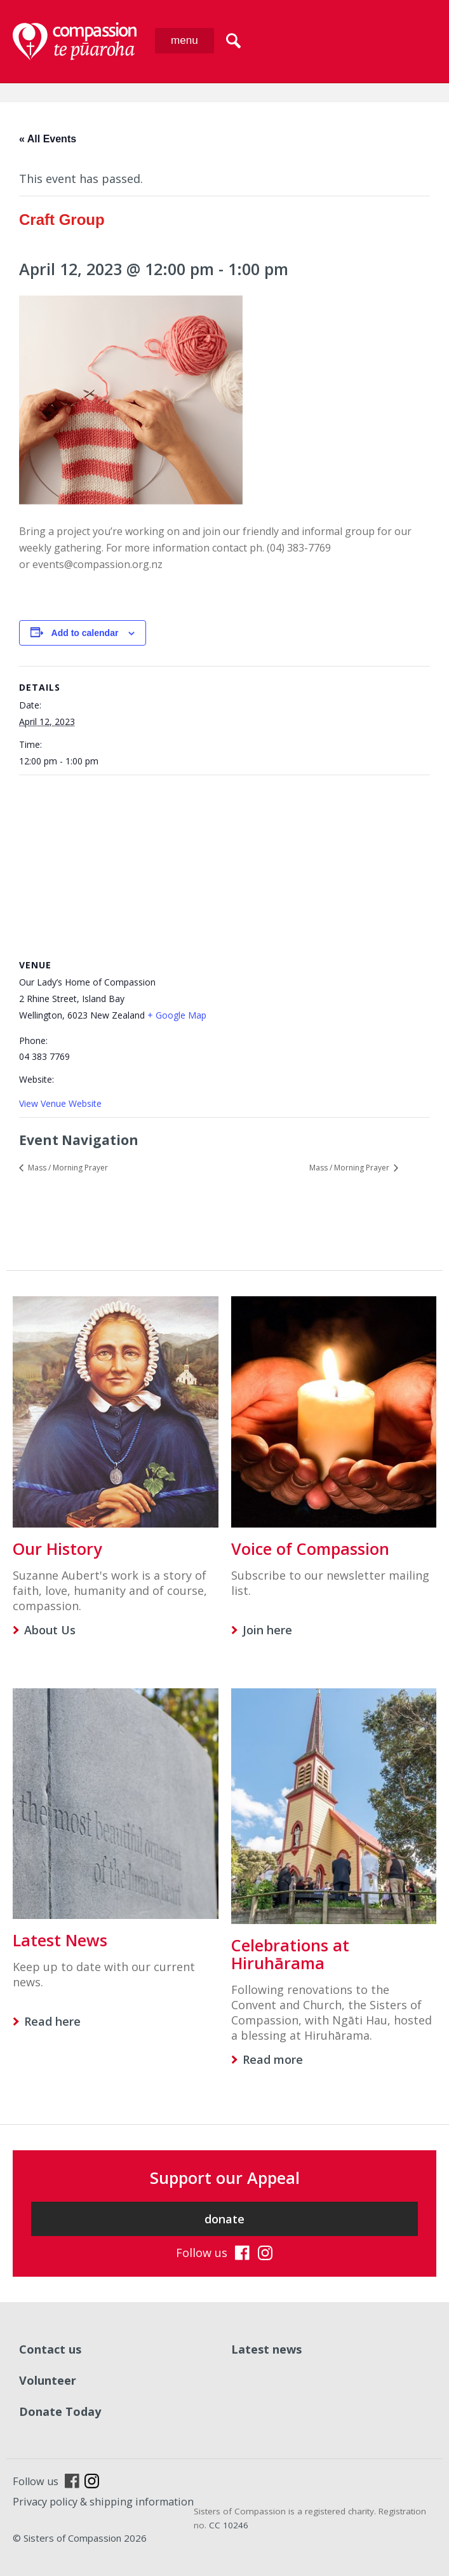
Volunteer (47, 2380)
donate (224, 2219)
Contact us (50, 2349)
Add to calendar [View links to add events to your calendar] (85, 633)
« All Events (47, 138)
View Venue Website (60, 1103)
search (233, 41)
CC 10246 (228, 2525)
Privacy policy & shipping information (103, 2502)
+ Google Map (176, 1015)
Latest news (266, 2349)
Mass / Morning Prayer (67, 1167)
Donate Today (60, 2411)
